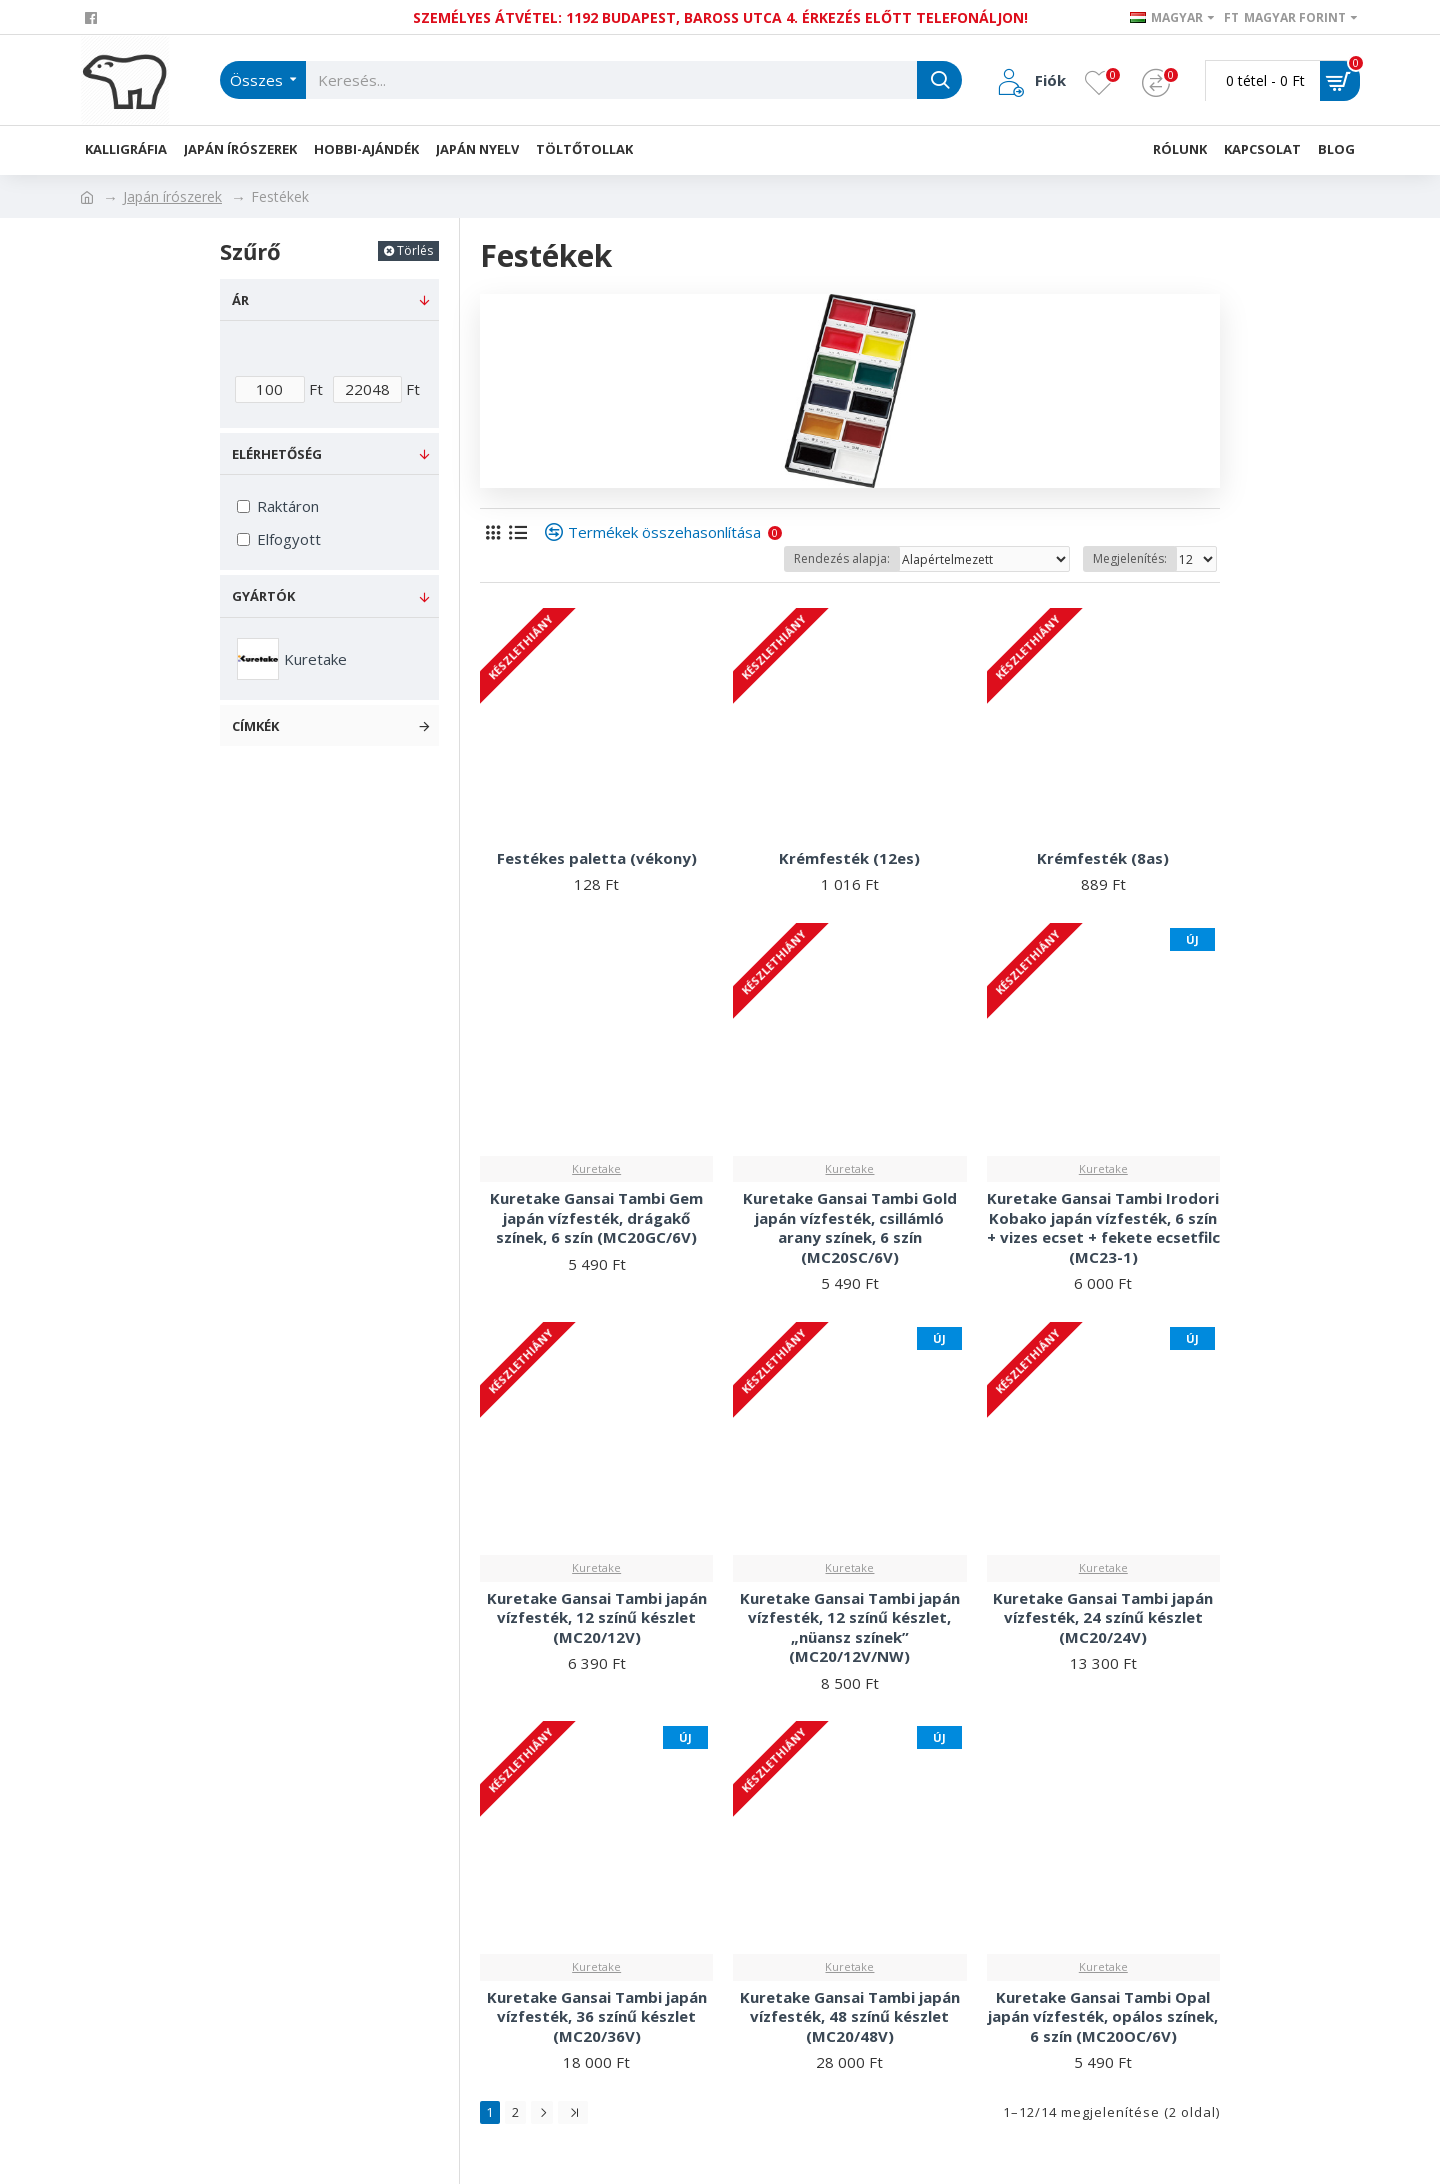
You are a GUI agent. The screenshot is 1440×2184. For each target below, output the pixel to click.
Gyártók (263, 596)
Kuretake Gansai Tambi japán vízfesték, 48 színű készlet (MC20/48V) (850, 2017)
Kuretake (596, 1168)
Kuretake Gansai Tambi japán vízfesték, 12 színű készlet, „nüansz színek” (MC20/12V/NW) (850, 1628)
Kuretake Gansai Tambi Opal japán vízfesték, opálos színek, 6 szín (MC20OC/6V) (1103, 2017)
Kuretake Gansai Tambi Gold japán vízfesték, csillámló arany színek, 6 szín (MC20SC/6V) (850, 1228)
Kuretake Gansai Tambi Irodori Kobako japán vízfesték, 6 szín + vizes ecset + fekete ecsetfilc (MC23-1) (1103, 1228)
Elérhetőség (277, 454)
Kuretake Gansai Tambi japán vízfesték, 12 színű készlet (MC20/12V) (597, 1618)
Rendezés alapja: (842, 558)
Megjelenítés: (1130, 558)
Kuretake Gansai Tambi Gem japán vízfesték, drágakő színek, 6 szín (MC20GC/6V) (596, 1218)
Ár (240, 300)
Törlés (415, 250)
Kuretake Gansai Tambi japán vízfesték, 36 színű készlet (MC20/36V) (597, 2017)
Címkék (255, 726)
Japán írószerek (172, 196)
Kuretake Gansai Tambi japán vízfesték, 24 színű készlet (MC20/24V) (1103, 1618)
